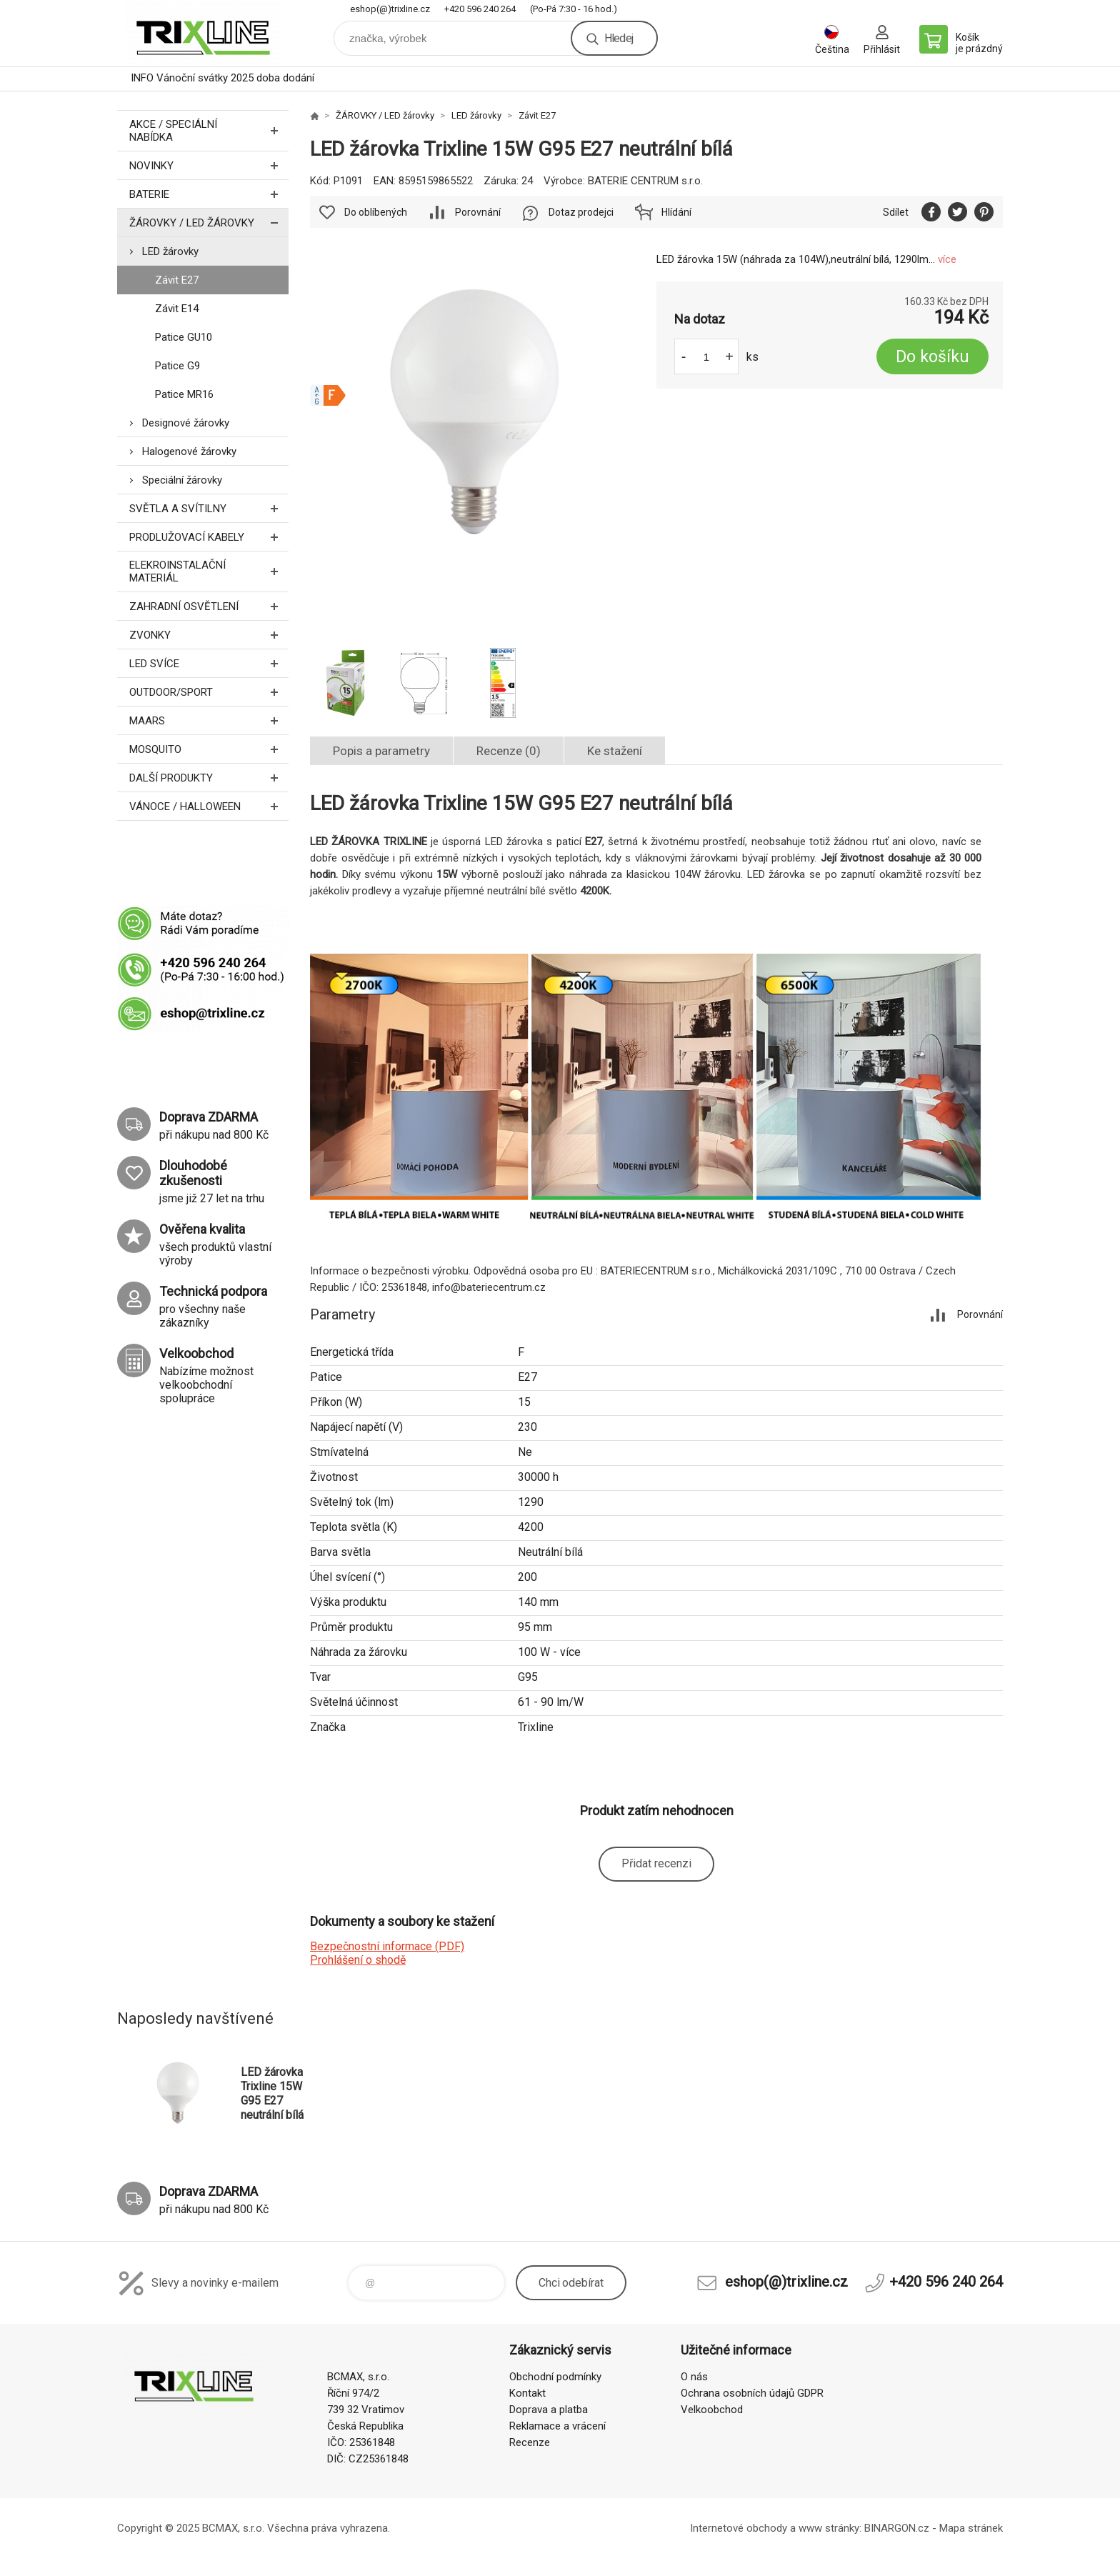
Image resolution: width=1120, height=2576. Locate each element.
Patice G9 (177, 365)
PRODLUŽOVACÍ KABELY (209, 537)
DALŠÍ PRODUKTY (209, 778)
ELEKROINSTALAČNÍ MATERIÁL (209, 571)
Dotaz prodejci (581, 212)
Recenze (529, 2442)
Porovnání (478, 212)
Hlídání (676, 212)
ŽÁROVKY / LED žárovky (209, 222)
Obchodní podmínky (555, 2376)
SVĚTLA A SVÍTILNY (209, 508)
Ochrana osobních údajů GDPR (752, 2393)
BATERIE (209, 194)
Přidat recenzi (656, 1863)
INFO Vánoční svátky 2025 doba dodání (222, 77)
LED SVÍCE (209, 663)
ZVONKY (209, 635)
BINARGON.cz (896, 2528)
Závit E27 (177, 280)
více (947, 259)
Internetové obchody (738, 2528)
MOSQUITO (209, 749)
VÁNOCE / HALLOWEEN (209, 806)
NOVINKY (209, 165)
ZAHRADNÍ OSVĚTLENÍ (209, 606)
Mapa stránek (971, 2528)
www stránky (829, 2528)
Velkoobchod (712, 2409)
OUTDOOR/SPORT (209, 692)
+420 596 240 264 (480, 9)
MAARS (209, 720)
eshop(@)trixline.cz (390, 9)
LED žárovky (170, 251)
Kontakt (527, 2393)
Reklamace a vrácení (557, 2426)
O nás (694, 2376)
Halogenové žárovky (189, 451)
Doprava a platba (548, 2409)
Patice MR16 (184, 394)
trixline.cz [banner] (203, 33)
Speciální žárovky (182, 480)
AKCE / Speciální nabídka (209, 131)
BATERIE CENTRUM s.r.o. (645, 180)
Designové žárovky (185, 422)
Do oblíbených (375, 212)
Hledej (618, 38)
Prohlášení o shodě (358, 1960)
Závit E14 (177, 308)
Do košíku (932, 356)
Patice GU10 (183, 337)
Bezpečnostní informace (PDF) (387, 1946)
